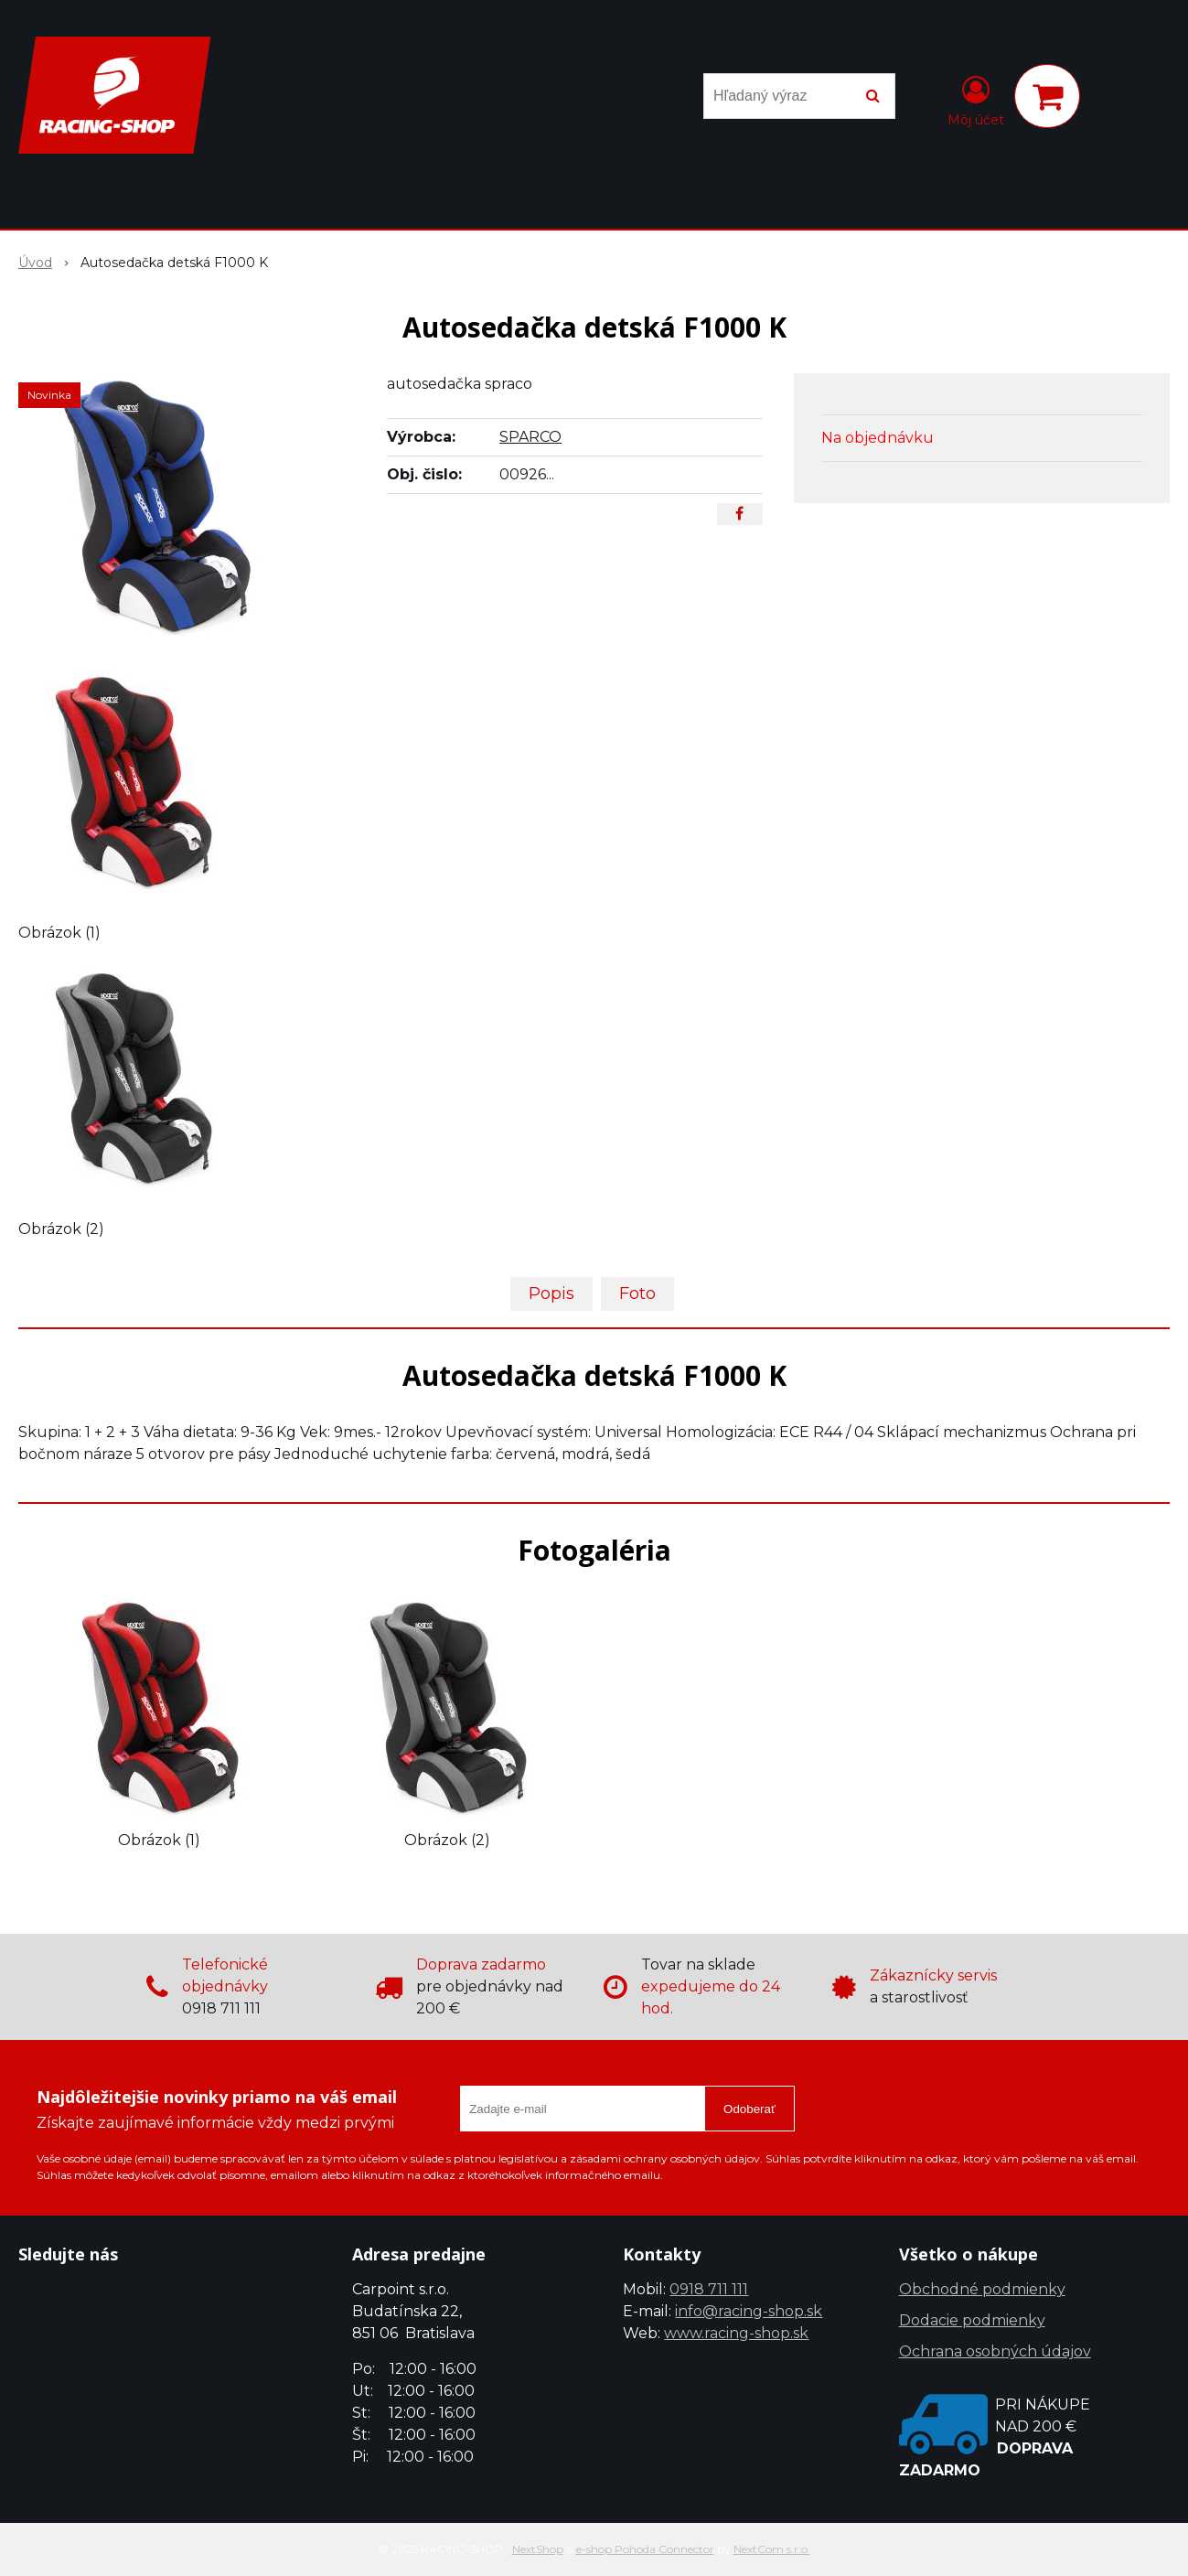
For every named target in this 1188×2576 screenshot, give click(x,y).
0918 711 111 (708, 2289)
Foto (637, 1293)
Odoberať (749, 2109)
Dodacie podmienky (972, 2320)
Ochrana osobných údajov (995, 2351)
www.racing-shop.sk (736, 2333)
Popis (551, 1293)
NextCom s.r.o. (771, 2549)
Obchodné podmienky (982, 2289)
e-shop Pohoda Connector (645, 2549)
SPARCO (530, 436)
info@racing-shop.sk (748, 2311)
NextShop (537, 2549)
